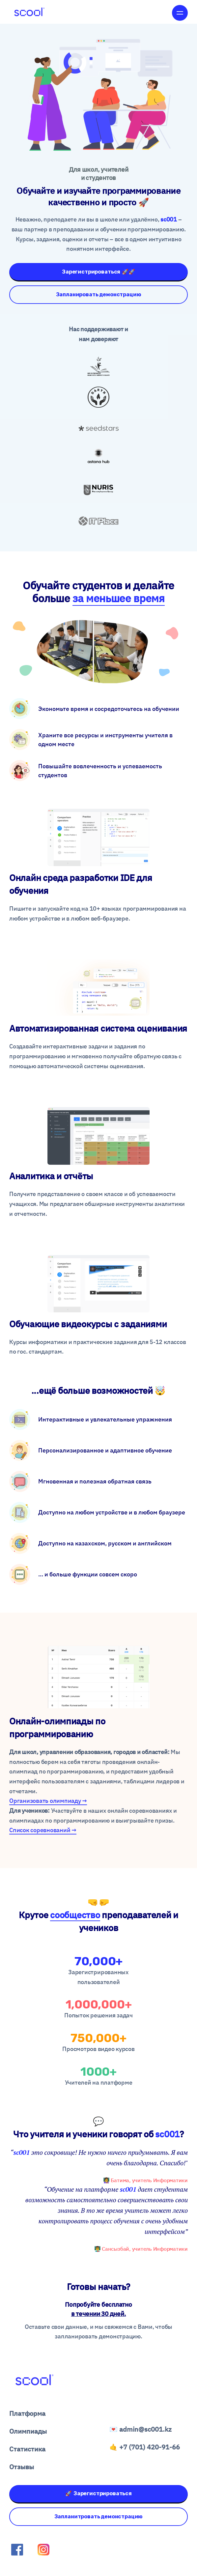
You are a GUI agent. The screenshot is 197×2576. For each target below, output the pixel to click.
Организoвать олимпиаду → (48, 1800)
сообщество (75, 1914)
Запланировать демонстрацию (98, 294)
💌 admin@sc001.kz (140, 2429)
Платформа (27, 2413)
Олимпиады (28, 2431)
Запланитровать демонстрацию (98, 2516)
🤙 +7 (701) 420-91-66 (144, 2447)
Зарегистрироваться (98, 272)
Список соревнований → (42, 1830)
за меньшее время (118, 598)
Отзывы (21, 2466)
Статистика (27, 2448)
